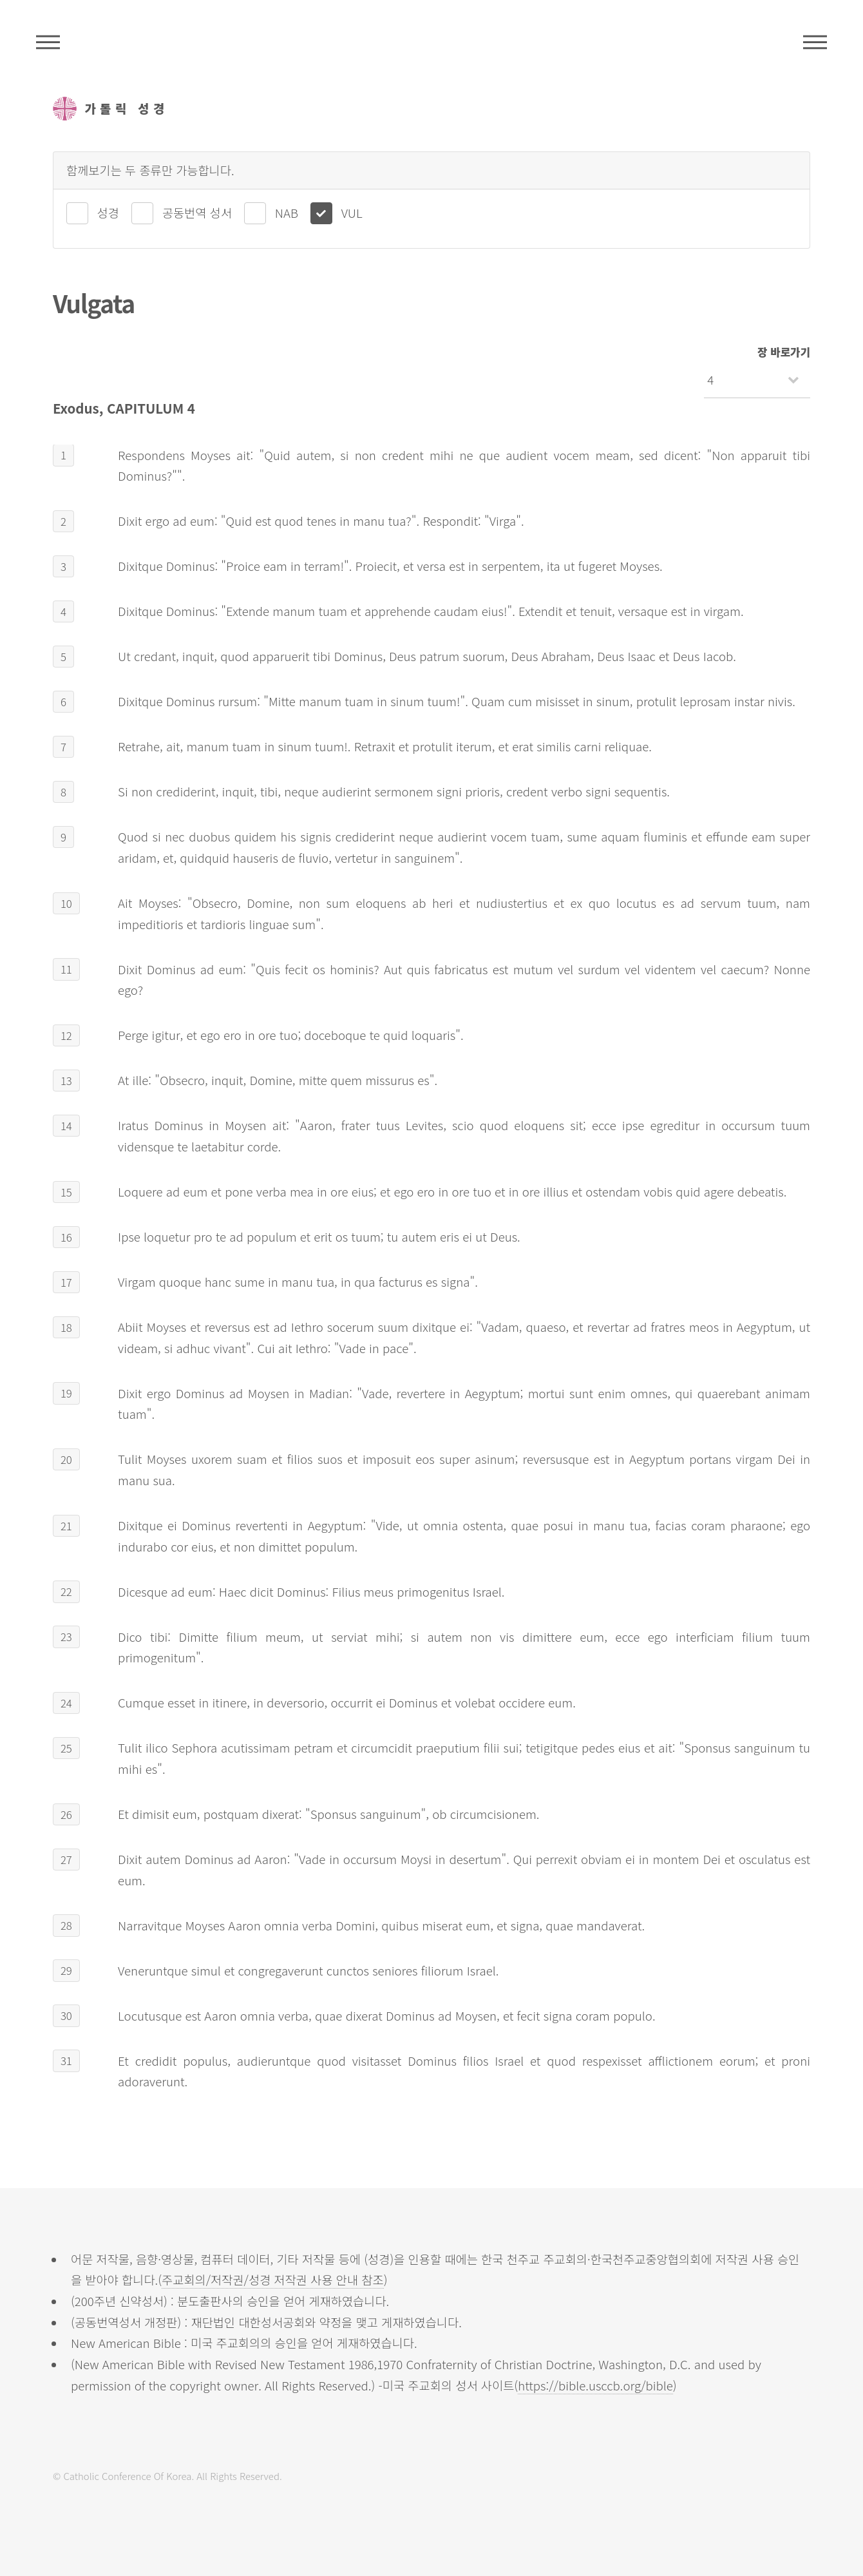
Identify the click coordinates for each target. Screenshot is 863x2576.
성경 (108, 212)
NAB (286, 212)
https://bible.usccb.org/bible (595, 2385)
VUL (352, 212)
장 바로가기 (783, 352)
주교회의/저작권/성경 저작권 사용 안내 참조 (273, 2279)
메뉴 (815, 42)
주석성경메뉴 (48, 42)
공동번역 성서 (197, 212)
